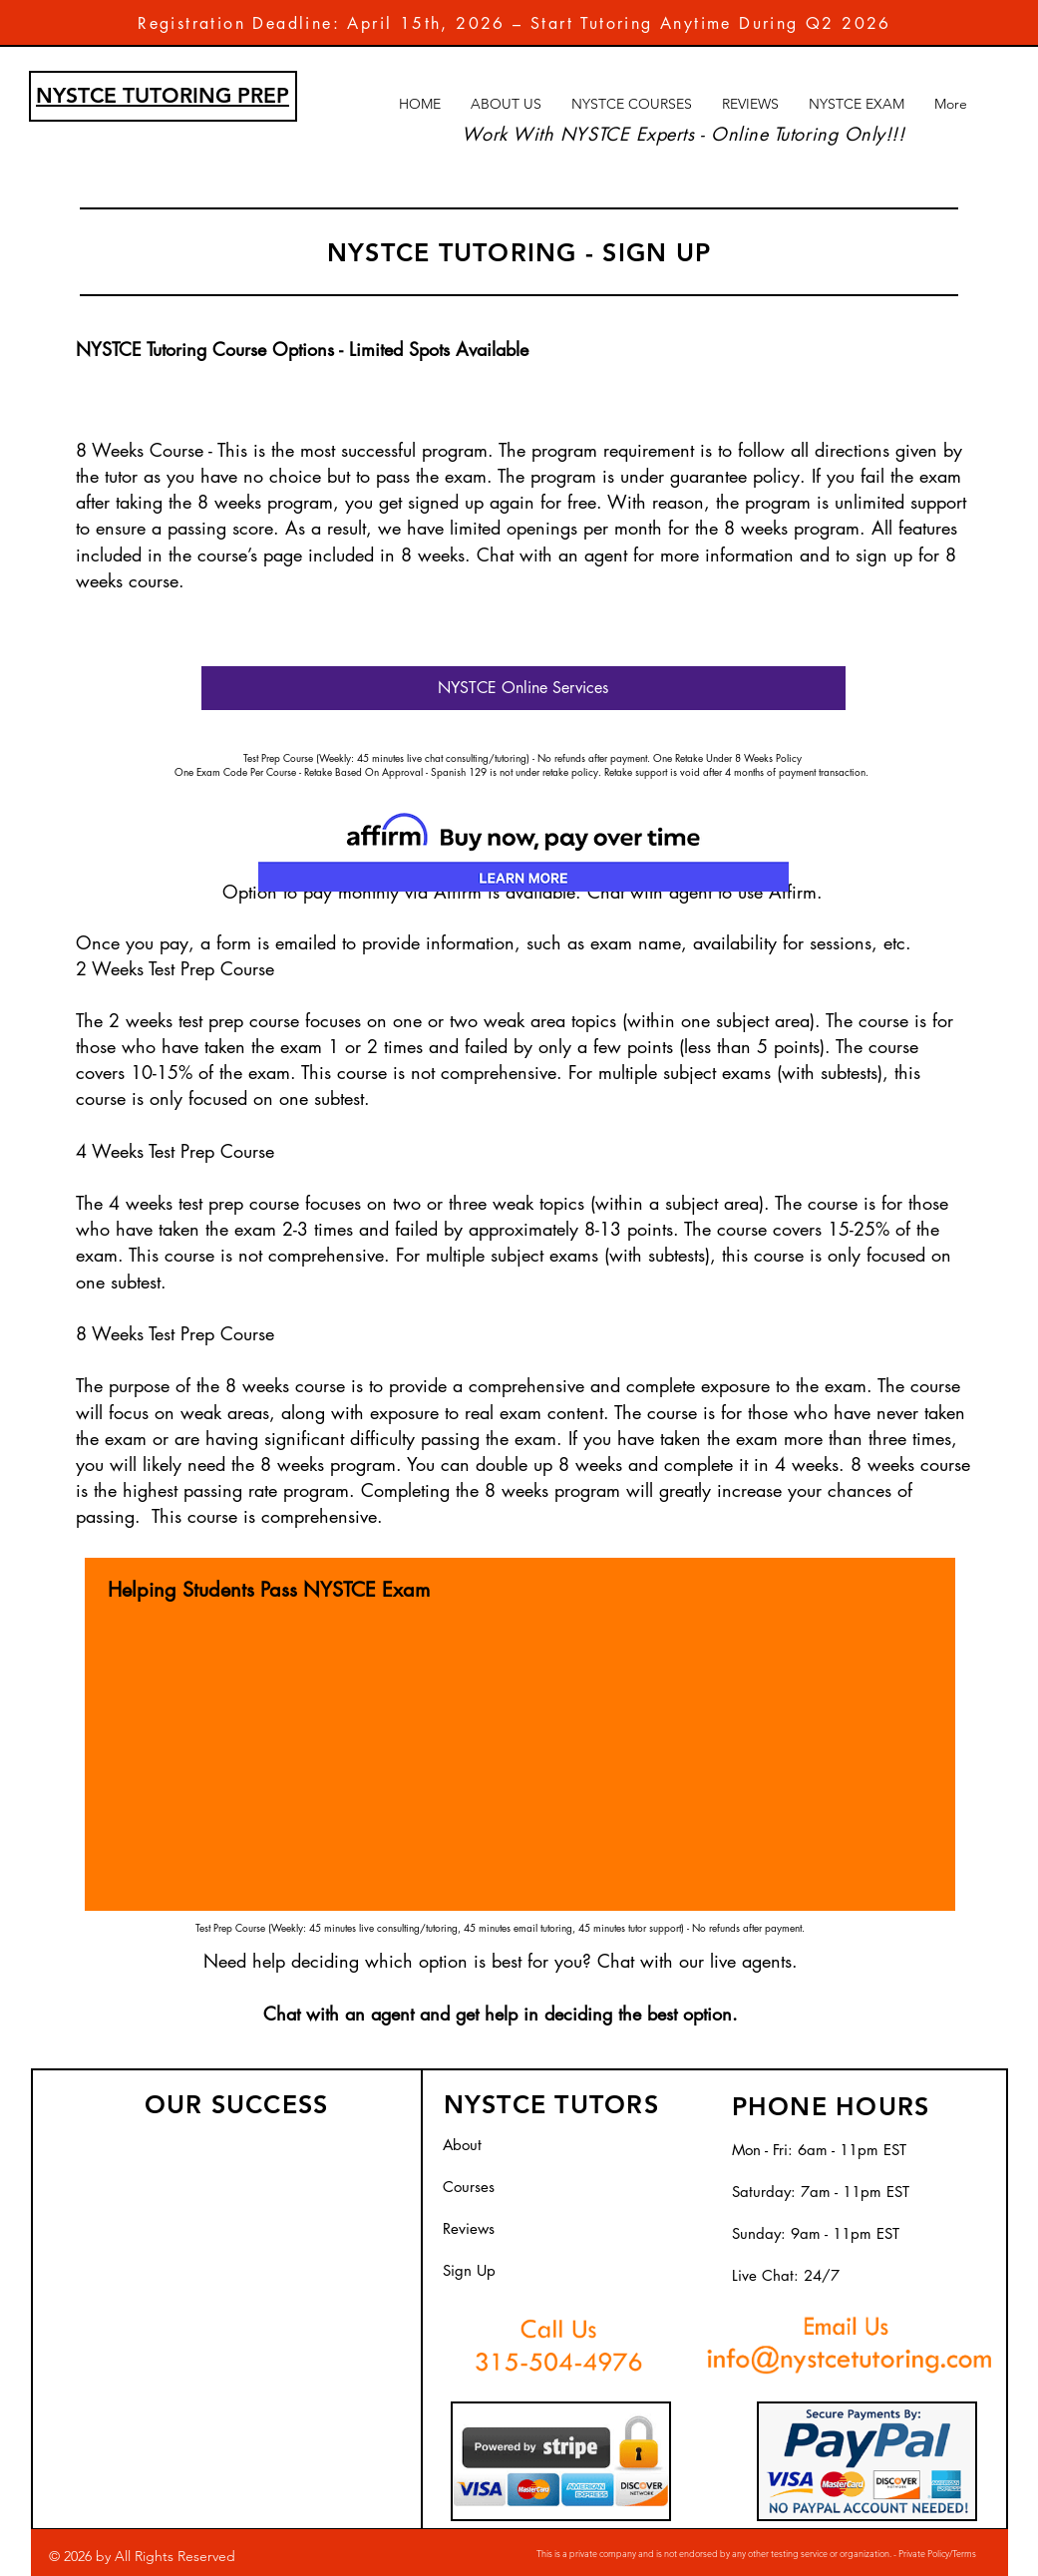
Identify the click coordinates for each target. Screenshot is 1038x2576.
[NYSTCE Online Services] (523, 688)
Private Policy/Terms (936, 2553)
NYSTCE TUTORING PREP (162, 95)
